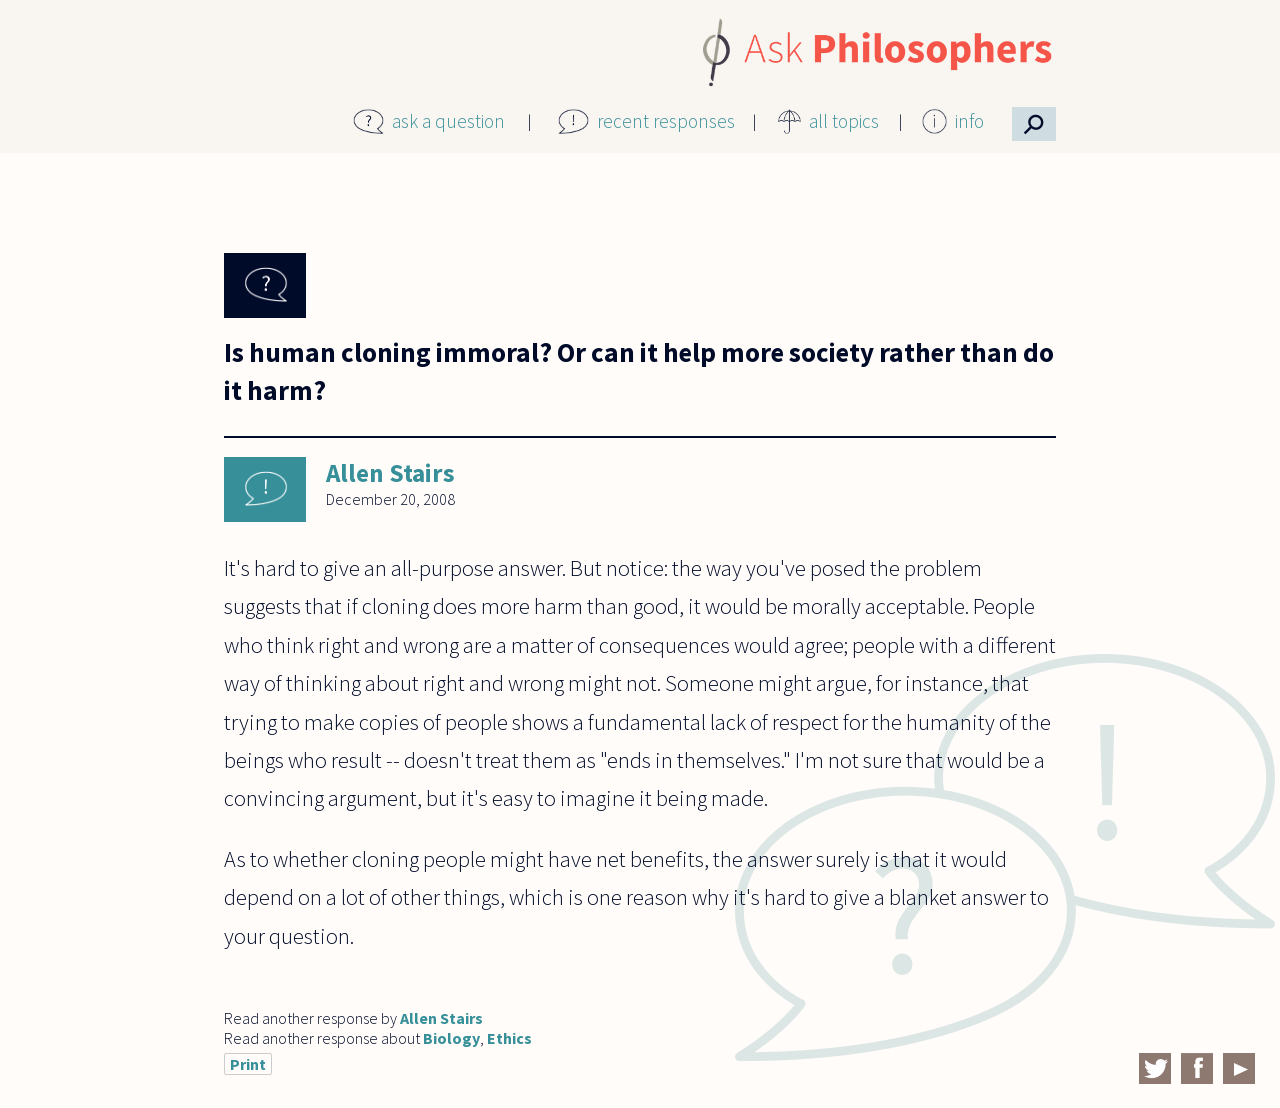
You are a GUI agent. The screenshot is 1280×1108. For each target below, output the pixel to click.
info (969, 121)
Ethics (509, 1038)
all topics (844, 121)
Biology (451, 1038)
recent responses (666, 121)
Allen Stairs (390, 473)
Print (248, 1064)
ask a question (448, 121)
